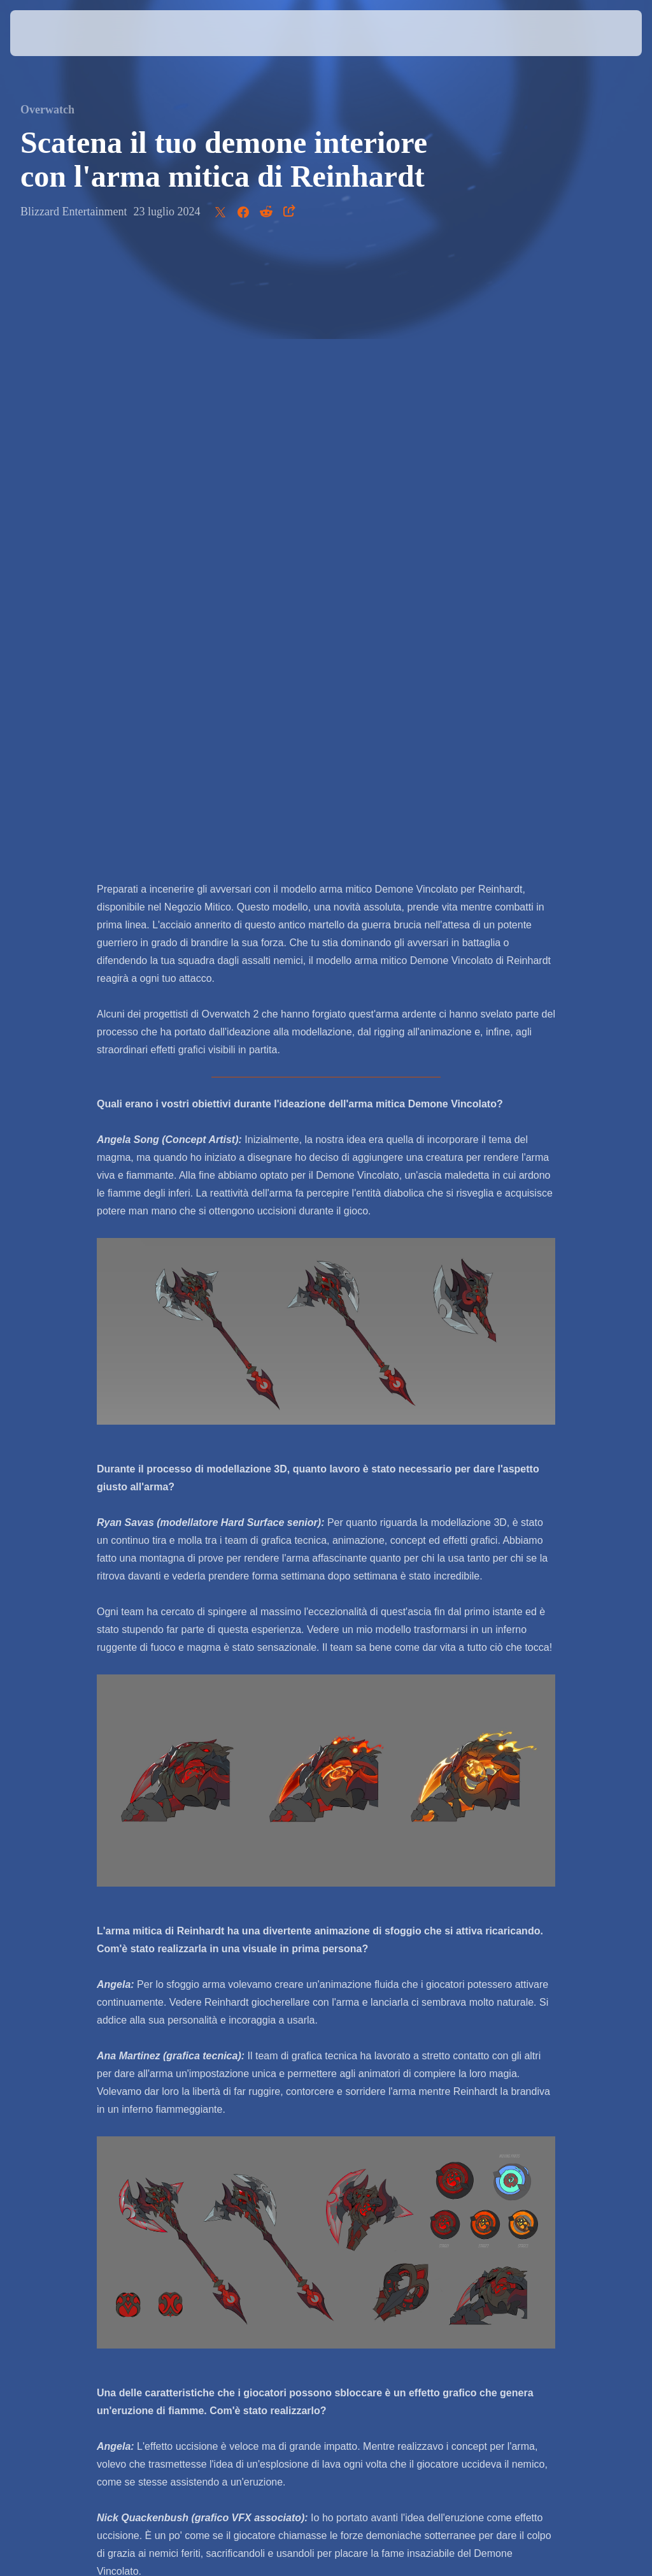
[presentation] (48, 33)
